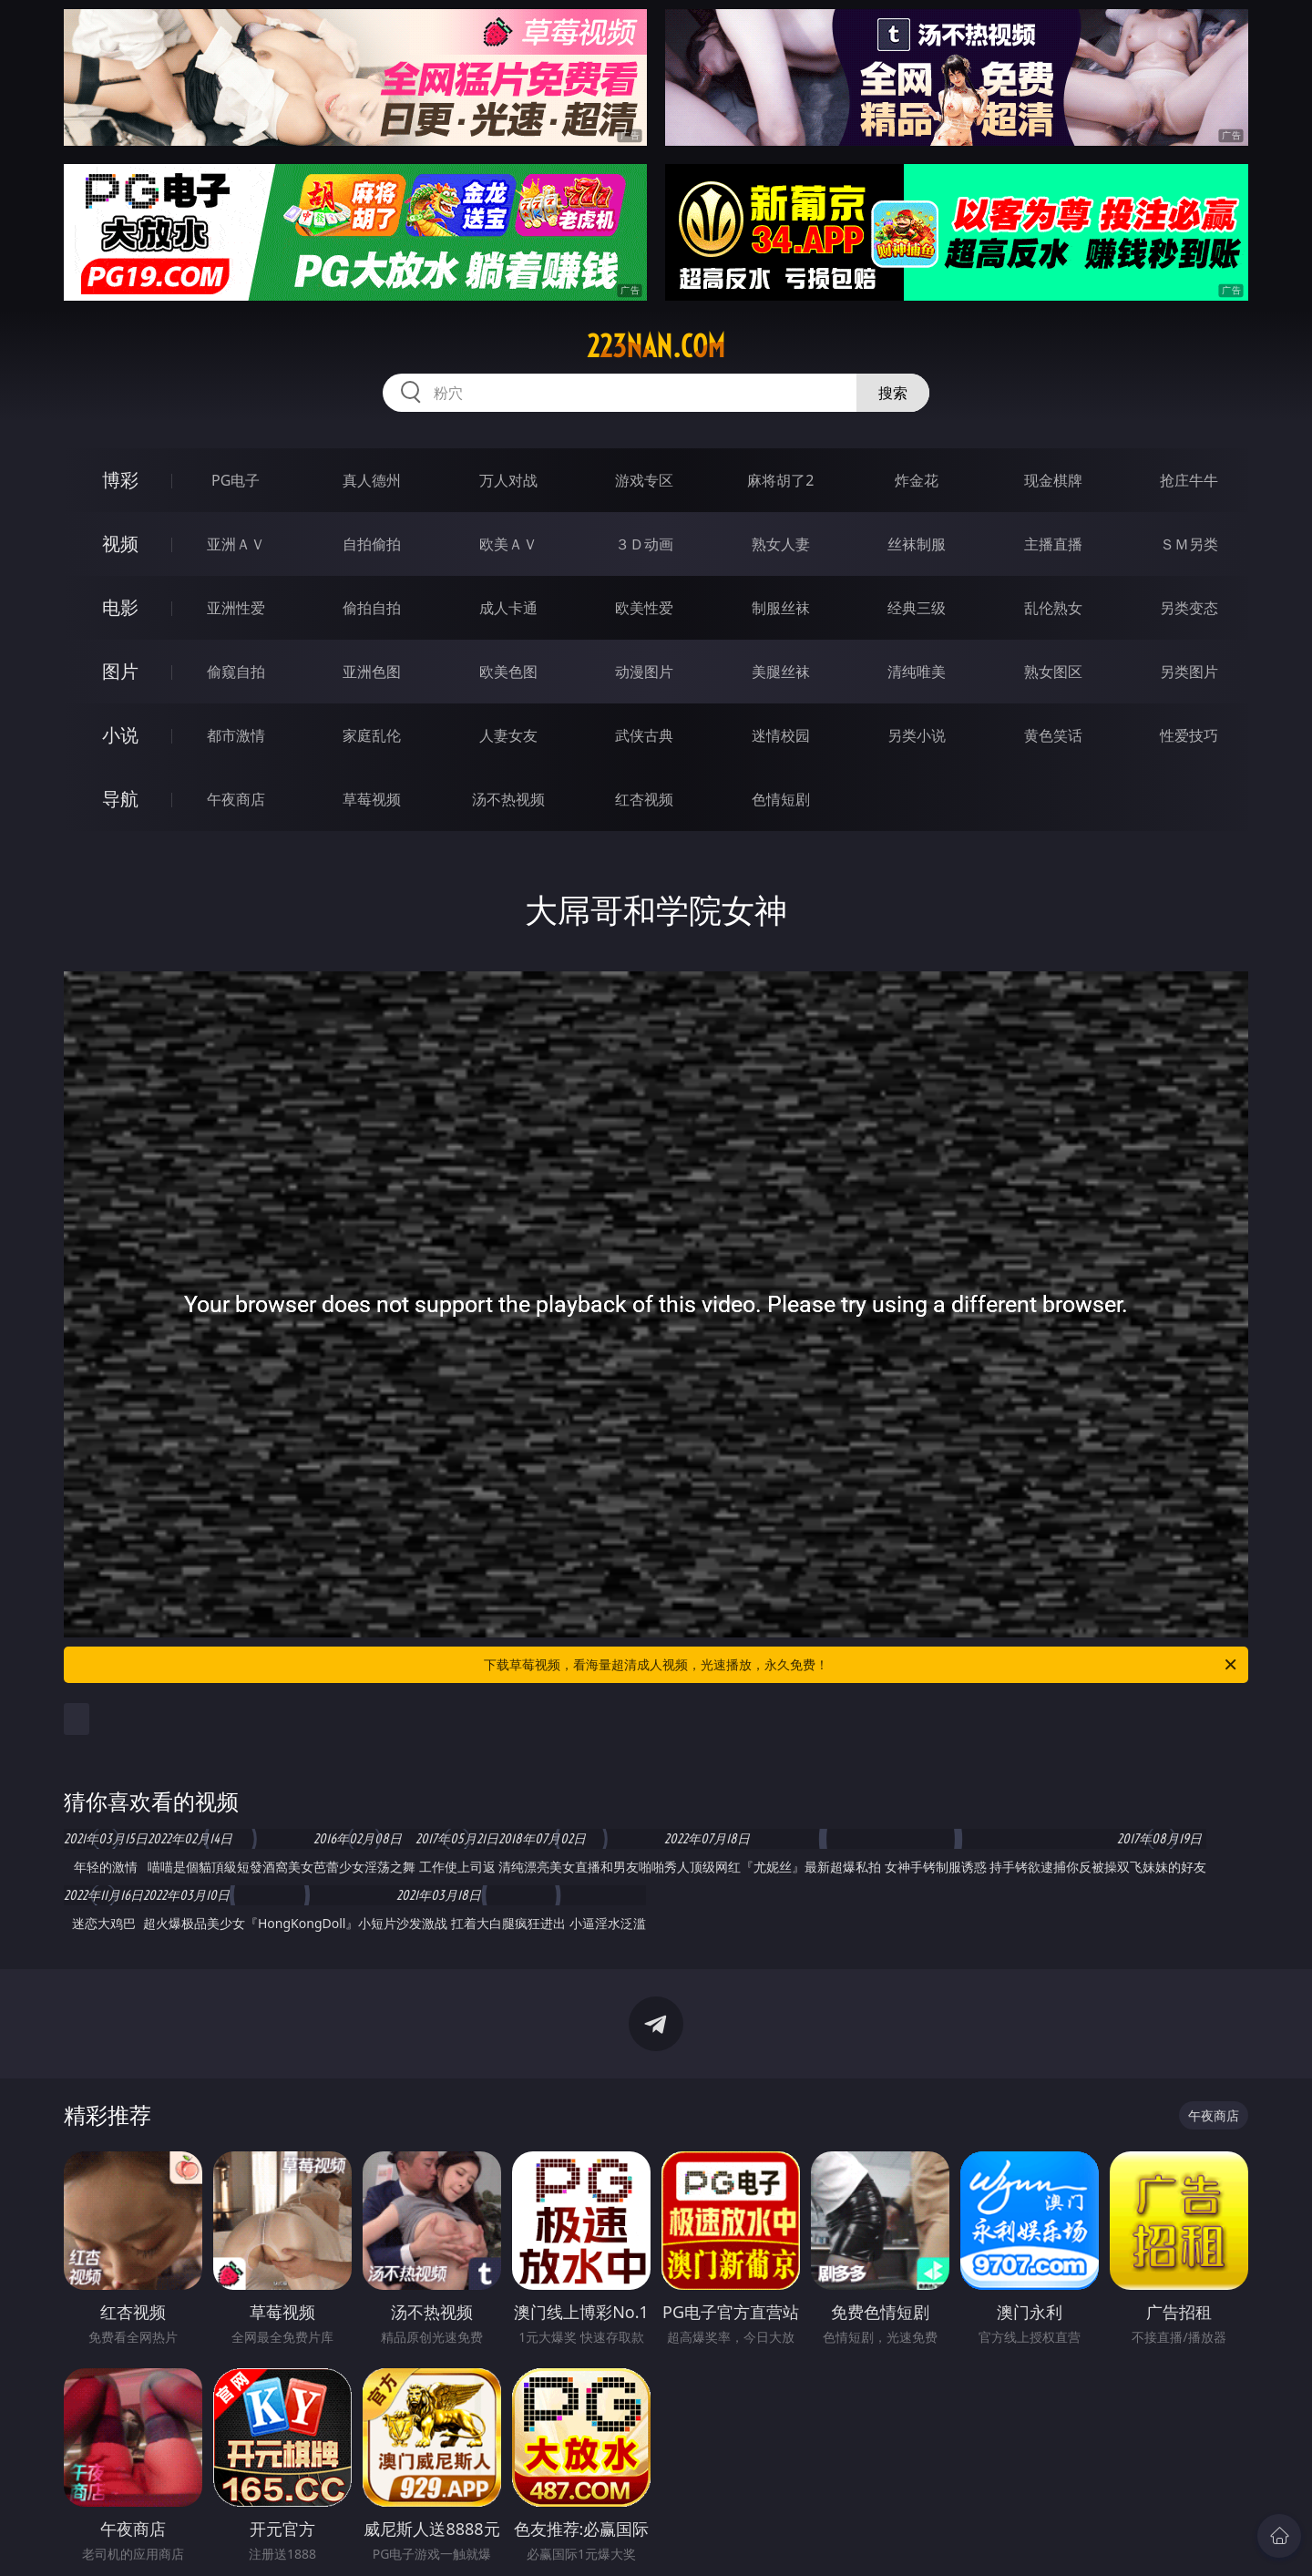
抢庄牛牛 (1189, 480)
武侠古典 (644, 735)
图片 (120, 671)
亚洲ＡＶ (236, 544)
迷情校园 (781, 735)
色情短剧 (781, 799)
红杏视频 (644, 799)
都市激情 (236, 735)
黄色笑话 (1053, 735)
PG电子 (235, 480)
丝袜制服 (916, 544)
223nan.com (656, 346)
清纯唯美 (916, 672)
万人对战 (508, 480)
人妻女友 (508, 735)
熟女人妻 (781, 544)
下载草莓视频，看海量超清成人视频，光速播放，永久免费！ (861, 1665)
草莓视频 (372, 799)
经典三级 (916, 608)
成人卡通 (508, 608)
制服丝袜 (781, 608)
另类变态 (1189, 608)
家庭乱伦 (372, 735)
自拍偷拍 (372, 544)
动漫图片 (644, 672)
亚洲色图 (372, 672)
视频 (120, 543)
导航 (120, 798)
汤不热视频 (508, 799)
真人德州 (372, 480)
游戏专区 (644, 480)
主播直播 (1053, 544)
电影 (120, 607)
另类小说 (916, 735)
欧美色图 (508, 672)
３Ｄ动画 (644, 544)
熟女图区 (1053, 672)
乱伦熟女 (1053, 608)
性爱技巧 (1189, 735)
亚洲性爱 (236, 608)
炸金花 (916, 480)
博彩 (120, 479)
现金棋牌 (1053, 480)
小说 (120, 735)
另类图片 (1189, 672)
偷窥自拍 (236, 672)
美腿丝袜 (781, 672)
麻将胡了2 (780, 480)
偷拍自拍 (372, 608)
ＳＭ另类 (1189, 544)
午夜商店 (236, 799)
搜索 (892, 393)
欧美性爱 (644, 608)
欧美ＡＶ (508, 544)
